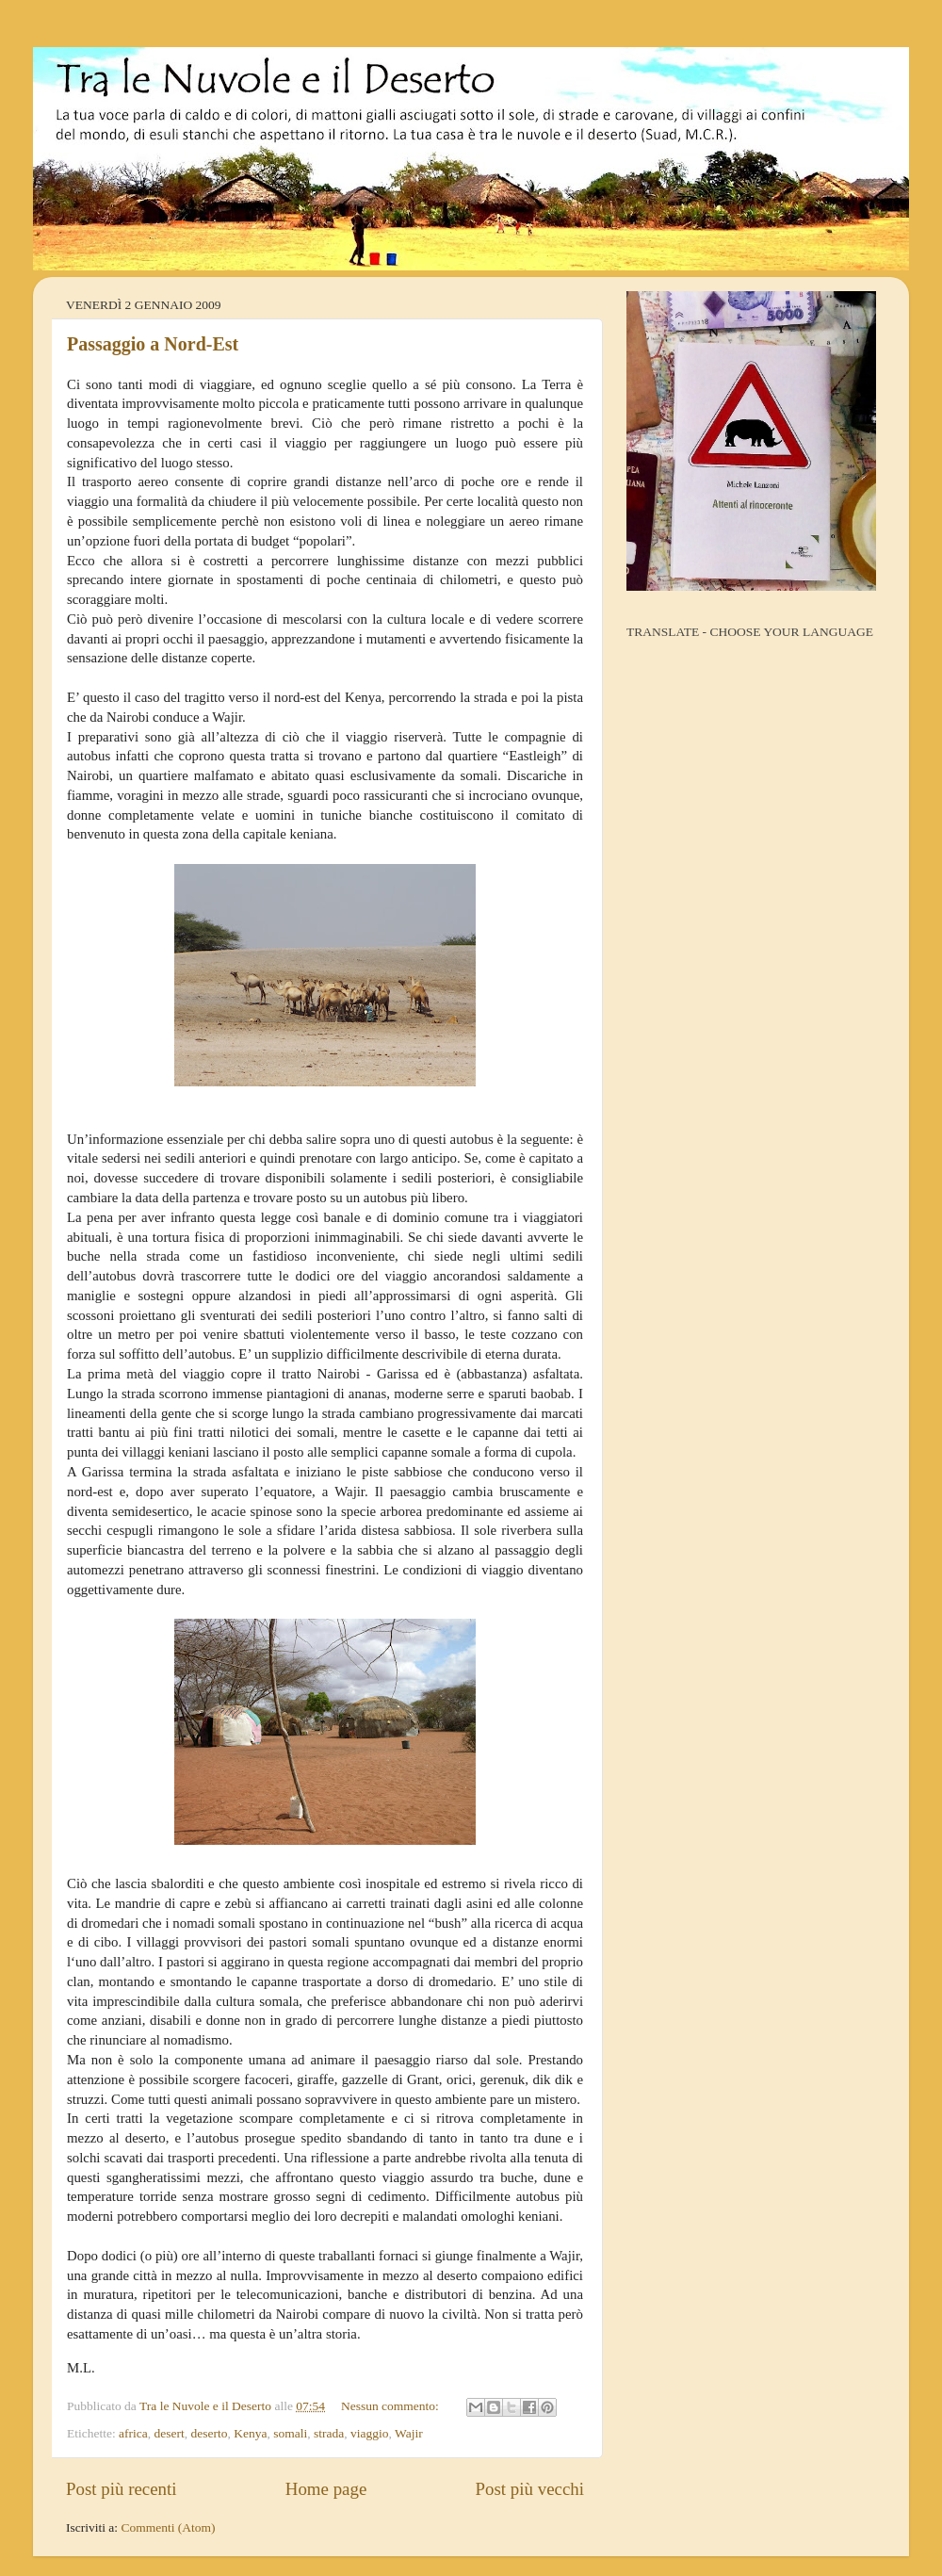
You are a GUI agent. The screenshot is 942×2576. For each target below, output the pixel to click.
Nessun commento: (391, 2406)
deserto (209, 2433)
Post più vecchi (530, 2489)
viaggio (369, 2433)
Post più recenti (121, 2489)
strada (329, 2433)
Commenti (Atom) (168, 2527)
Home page (326, 2489)
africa (133, 2433)
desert (169, 2433)
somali (290, 2433)
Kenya (250, 2433)
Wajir (409, 2433)
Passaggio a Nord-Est (152, 344)
